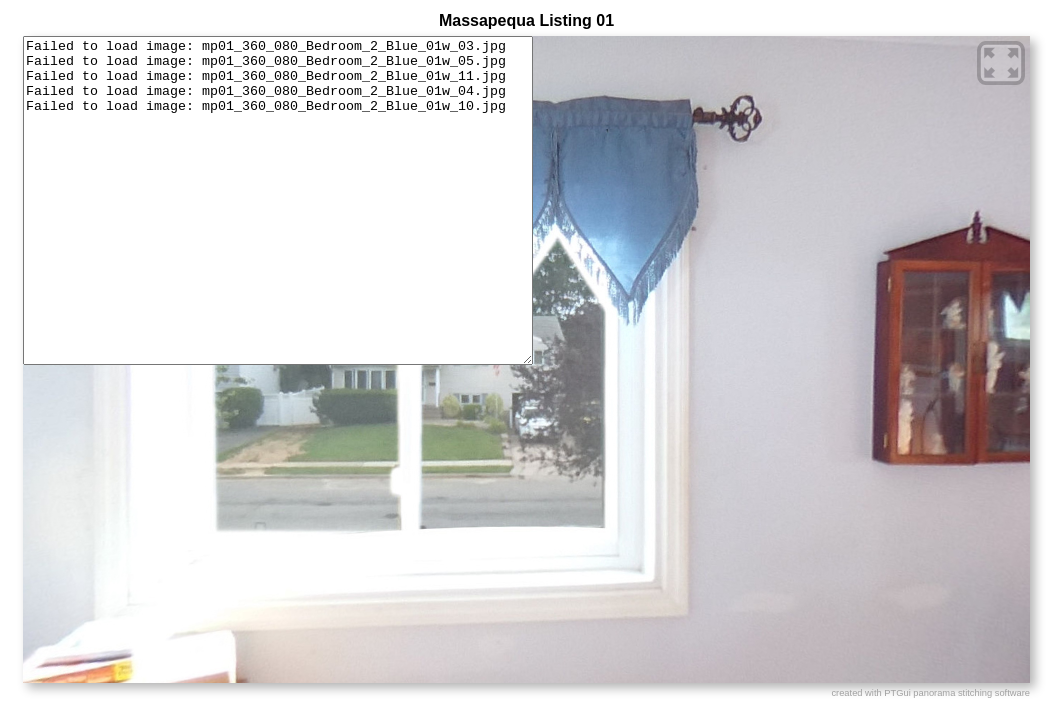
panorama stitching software (971, 693)
